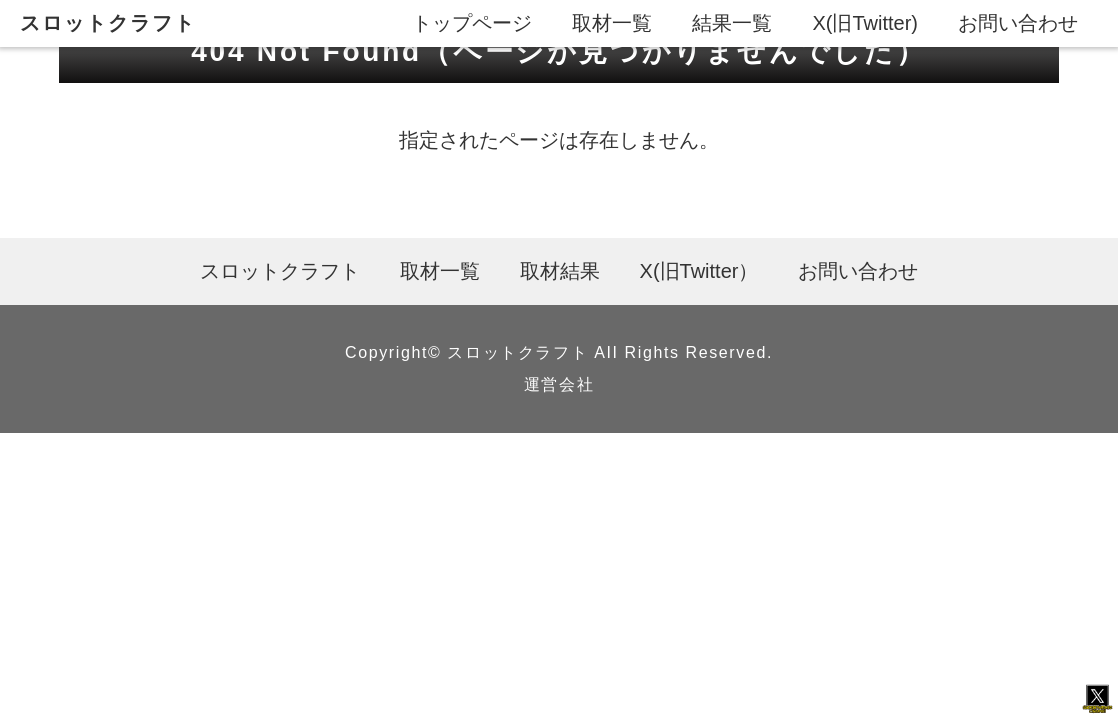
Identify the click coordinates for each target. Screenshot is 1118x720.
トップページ (472, 23)
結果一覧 (732, 23)
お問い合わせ (1018, 23)
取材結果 (560, 271)
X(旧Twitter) (865, 23)
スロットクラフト (108, 23)
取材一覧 (612, 23)
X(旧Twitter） (699, 271)
